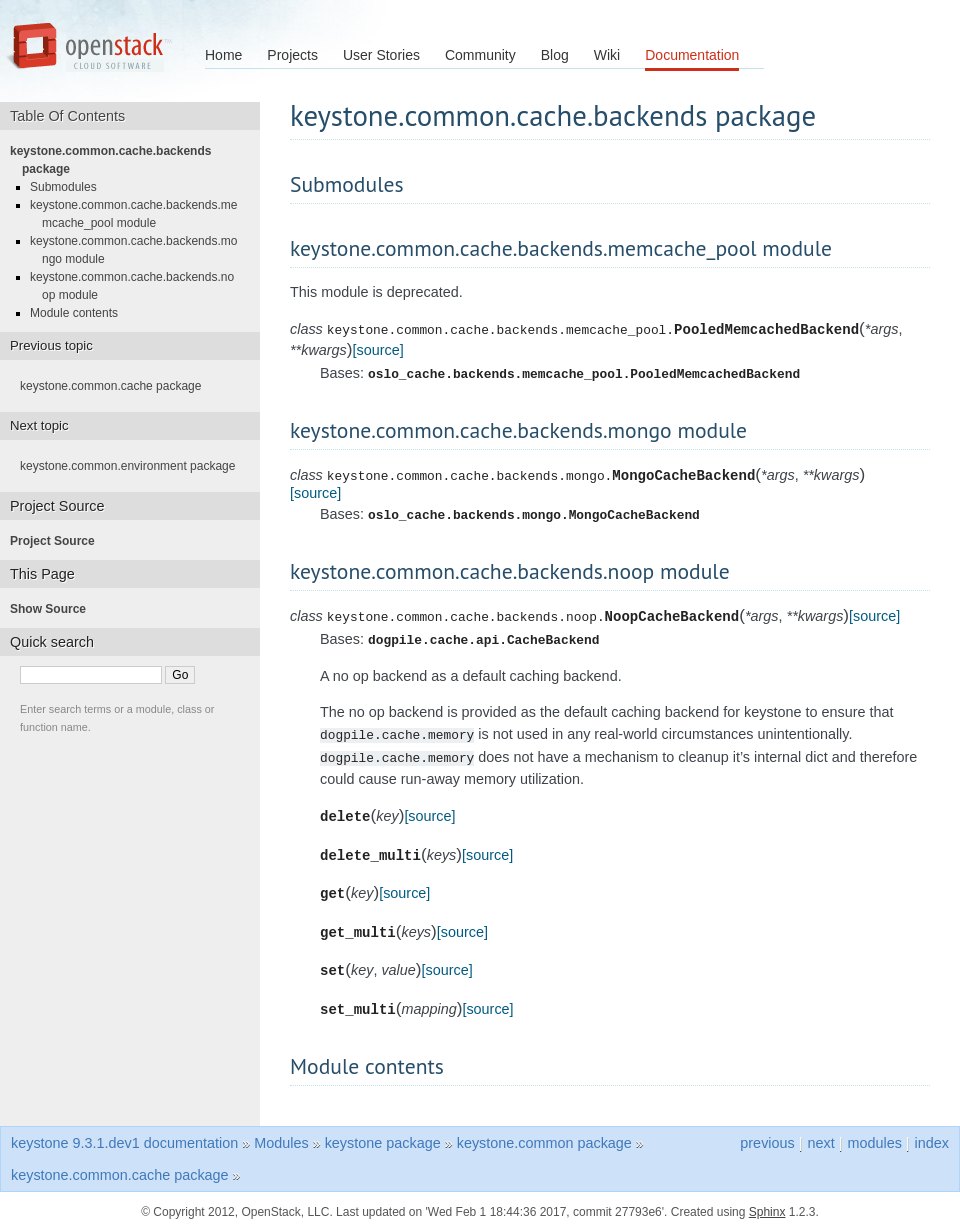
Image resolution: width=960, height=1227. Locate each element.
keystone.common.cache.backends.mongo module (139, 250)
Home (223, 55)
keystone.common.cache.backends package (116, 160)
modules (874, 1138)
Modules (281, 1138)
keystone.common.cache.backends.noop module (138, 286)
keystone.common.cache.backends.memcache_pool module (139, 214)
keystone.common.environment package (133, 466)
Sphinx (767, 1207)
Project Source (58, 541)
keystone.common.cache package (116, 386)
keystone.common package (544, 1138)
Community (480, 55)
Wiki (607, 55)
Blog (555, 55)
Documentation (692, 55)
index (932, 1138)
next (820, 1138)
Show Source (54, 609)
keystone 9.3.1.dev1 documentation (124, 1138)
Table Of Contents (74, 116)
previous (767, 1138)
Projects (292, 55)
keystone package (383, 1138)
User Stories (381, 55)
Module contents (80, 313)
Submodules (69, 187)
